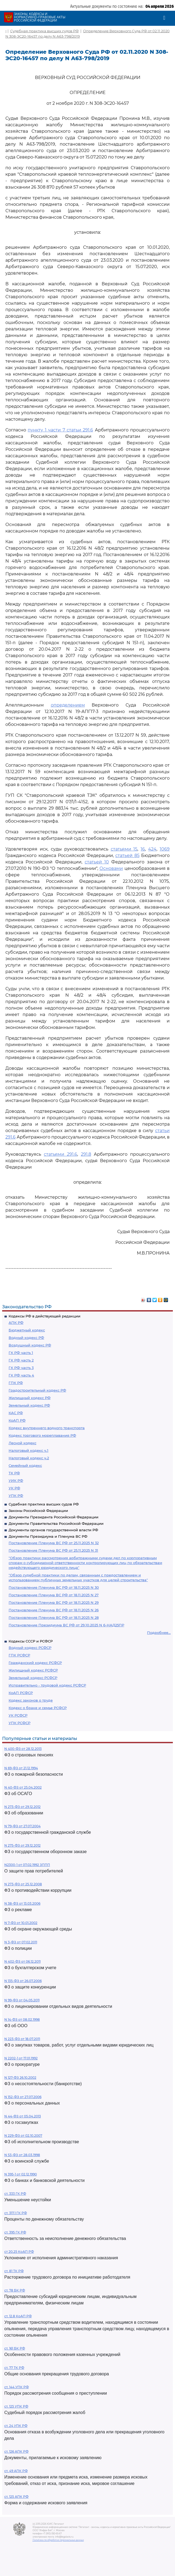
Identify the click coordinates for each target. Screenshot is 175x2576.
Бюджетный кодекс (27, 1330)
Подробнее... (159, 1632)
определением (68, 705)
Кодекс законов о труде (31, 1700)
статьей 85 (127, 855)
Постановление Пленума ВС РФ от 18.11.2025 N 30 (54, 1587)
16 (143, 849)
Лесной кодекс (22, 1443)
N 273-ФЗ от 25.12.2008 (23, 1884)
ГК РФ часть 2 (21, 1360)
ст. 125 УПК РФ (16, 2406)
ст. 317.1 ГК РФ (15, 2213)
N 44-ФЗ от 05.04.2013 (22, 2116)
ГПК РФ (16, 1383)
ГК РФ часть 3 (21, 1368)
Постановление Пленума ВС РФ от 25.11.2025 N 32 (54, 1543)
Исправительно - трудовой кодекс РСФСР (47, 1685)
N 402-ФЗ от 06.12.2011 (22, 1961)
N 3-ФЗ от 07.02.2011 (20, 1942)
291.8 (86, 1154)
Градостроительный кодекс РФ (37, 1390)
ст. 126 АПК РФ (16, 2451)
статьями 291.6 (60, 1154)
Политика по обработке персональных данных (58, 2540)
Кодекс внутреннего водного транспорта (47, 1428)
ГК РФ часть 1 (21, 1352)
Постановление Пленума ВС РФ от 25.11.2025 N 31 (53, 1550)
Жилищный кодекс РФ (30, 1398)
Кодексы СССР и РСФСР (31, 1641)
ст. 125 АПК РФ (16, 2497)
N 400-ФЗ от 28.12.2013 (23, 1749)
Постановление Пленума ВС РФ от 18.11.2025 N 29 (54, 1602)
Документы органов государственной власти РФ (53, 1530)
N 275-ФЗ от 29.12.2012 (22, 1845)
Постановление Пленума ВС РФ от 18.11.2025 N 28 (54, 1617)
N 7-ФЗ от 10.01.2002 (20, 1923)
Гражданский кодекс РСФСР (35, 1662)
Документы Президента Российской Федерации (53, 1517)
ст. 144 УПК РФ (16, 2387)
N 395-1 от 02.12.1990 (20, 2174)
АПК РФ (16, 1322)
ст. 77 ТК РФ (14, 2368)
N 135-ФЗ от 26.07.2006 (23, 1981)
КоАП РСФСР (21, 1693)
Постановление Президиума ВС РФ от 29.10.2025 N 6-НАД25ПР (66, 1625)
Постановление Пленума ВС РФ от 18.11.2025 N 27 (54, 1595)
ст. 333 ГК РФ (15, 2194)
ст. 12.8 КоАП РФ (18, 2316)
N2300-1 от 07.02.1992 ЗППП (27, 1865)
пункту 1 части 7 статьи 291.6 (60, 430)
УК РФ (14, 1488)
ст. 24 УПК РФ (15, 2426)
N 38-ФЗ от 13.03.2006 (22, 1903)
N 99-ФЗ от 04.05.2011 (22, 2000)
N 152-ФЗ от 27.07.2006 (22, 2097)
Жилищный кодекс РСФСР (33, 1670)
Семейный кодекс (25, 1465)
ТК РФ (14, 1473)
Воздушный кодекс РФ (30, 1345)
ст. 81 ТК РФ (14, 2271)
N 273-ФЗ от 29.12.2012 (22, 1807)
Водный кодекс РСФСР (30, 1647)
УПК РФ (16, 1495)
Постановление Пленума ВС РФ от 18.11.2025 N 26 (54, 1610)
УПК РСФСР (19, 1723)
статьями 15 (124, 849)
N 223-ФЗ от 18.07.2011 (22, 2039)
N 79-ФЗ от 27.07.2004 (22, 1826)
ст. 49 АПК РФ (16, 2471)
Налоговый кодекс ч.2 (29, 1458)
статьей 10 (97, 861)
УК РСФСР (18, 1715)
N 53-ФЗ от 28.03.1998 (22, 2155)
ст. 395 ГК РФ (15, 2232)
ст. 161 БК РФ (14, 2348)
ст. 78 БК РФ (14, 2290)
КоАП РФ (17, 1420)
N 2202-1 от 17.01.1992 (21, 2058)
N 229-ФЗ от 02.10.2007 (23, 2136)
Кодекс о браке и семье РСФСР (38, 1708)
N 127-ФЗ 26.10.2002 (20, 2078)
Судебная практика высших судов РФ (44, 1504)
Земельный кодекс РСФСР (33, 1678)
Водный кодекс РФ (26, 1337)
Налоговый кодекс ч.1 (28, 1450)
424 (152, 849)
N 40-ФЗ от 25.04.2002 (23, 1787)
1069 (165, 849)
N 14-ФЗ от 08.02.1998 (22, 2019)
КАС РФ (16, 1413)
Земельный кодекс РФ (29, 1405)
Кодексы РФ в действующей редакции (44, 1316)
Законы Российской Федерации (38, 1510)
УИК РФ (16, 1480)
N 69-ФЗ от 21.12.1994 (21, 1768)
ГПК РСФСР (19, 1655)
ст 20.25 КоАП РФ (19, 2252)
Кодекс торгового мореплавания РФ (42, 1435)
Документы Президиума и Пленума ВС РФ (48, 1536)
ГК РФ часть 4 (21, 1375)
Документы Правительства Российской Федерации (56, 1523)
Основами (111, 868)
